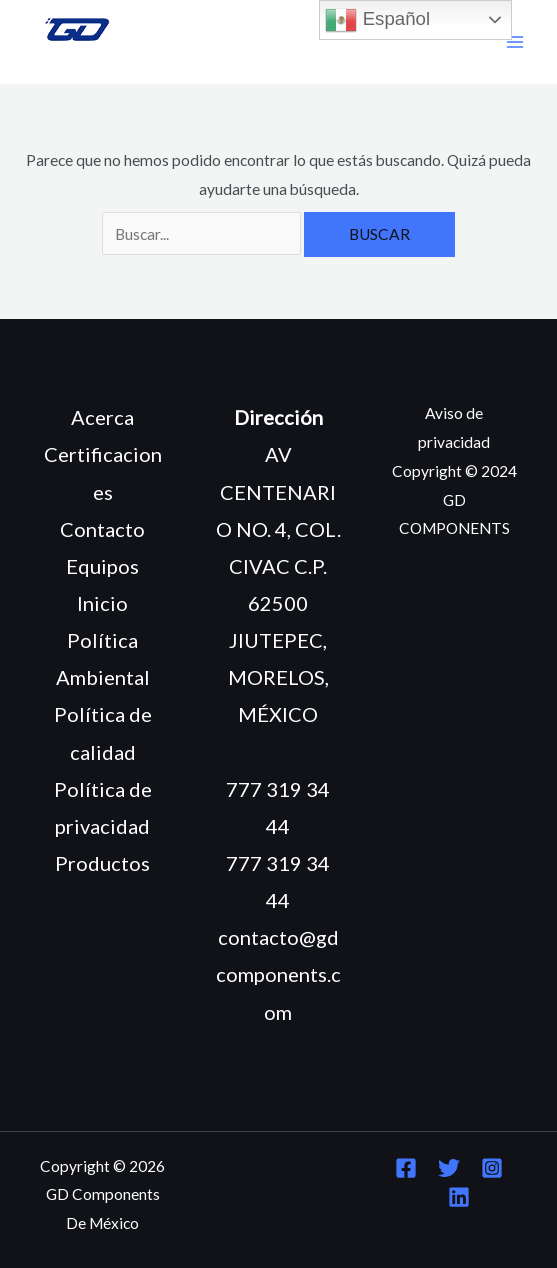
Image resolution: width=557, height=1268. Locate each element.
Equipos (102, 566)
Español (377, 20)
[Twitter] (449, 1168)
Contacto (102, 529)
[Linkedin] (459, 1197)
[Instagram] (492, 1168)
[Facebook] (406, 1168)
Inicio (102, 603)
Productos (102, 863)
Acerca (102, 417)
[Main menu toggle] (515, 42)
